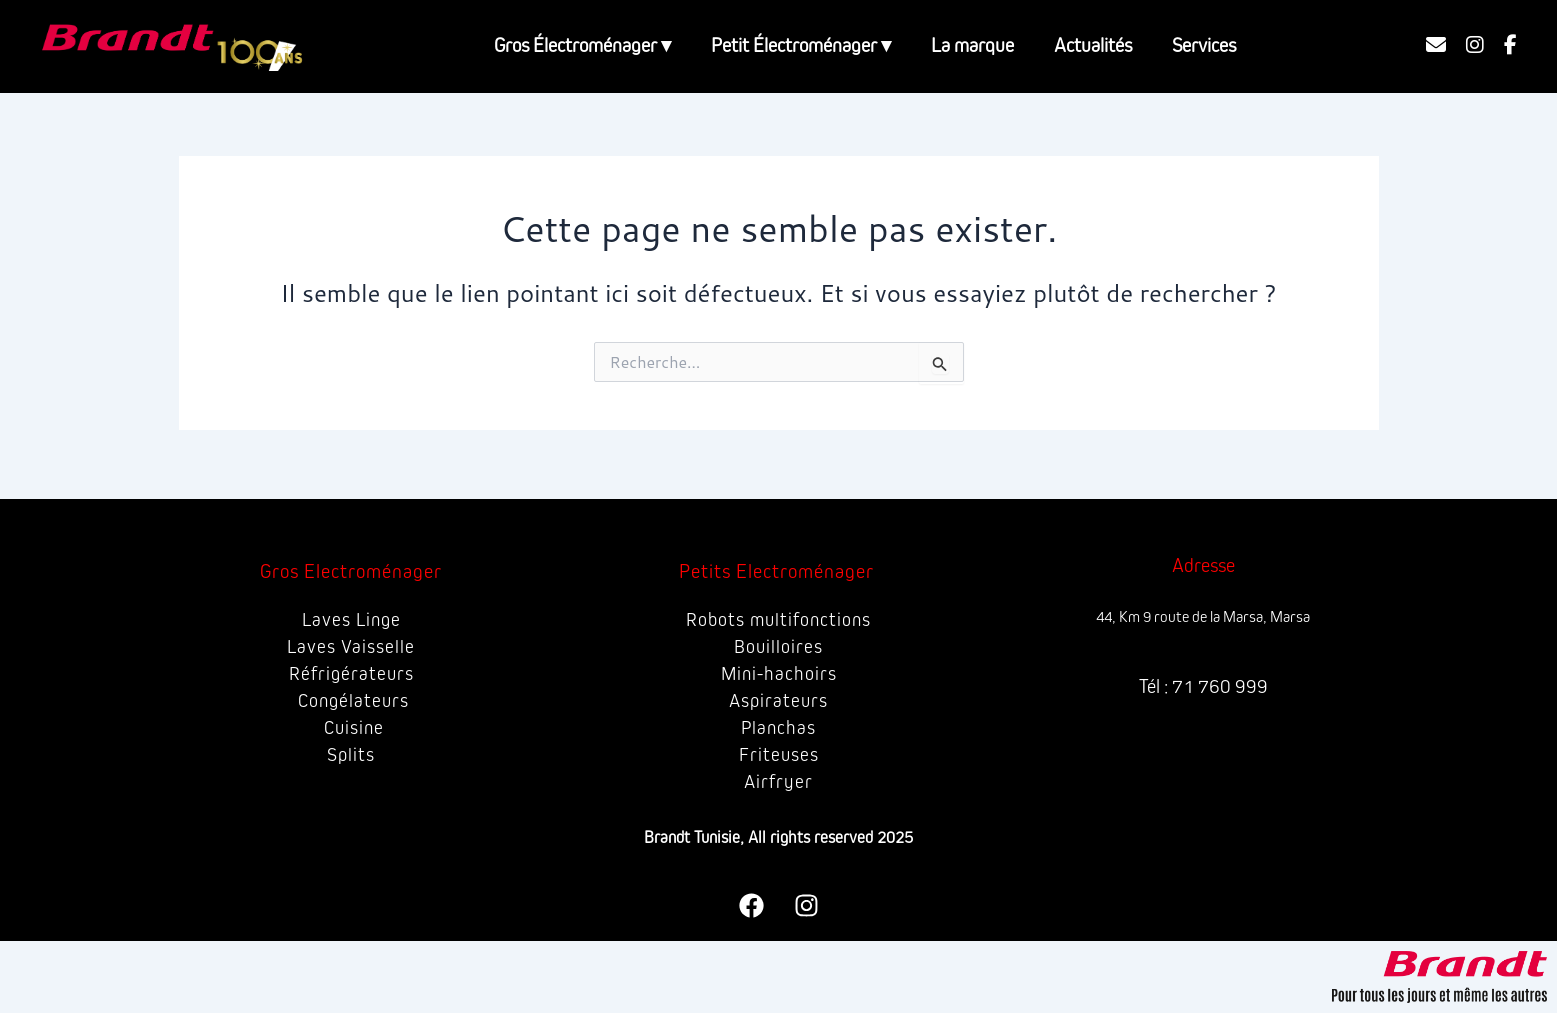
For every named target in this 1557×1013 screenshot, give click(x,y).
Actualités (1093, 46)
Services (1204, 46)
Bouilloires (779, 647)
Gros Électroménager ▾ (582, 46)
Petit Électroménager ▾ (801, 46)
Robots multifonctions (779, 620)
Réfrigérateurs (351, 674)
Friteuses (778, 755)
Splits (351, 755)
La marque (972, 46)
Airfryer (779, 782)
